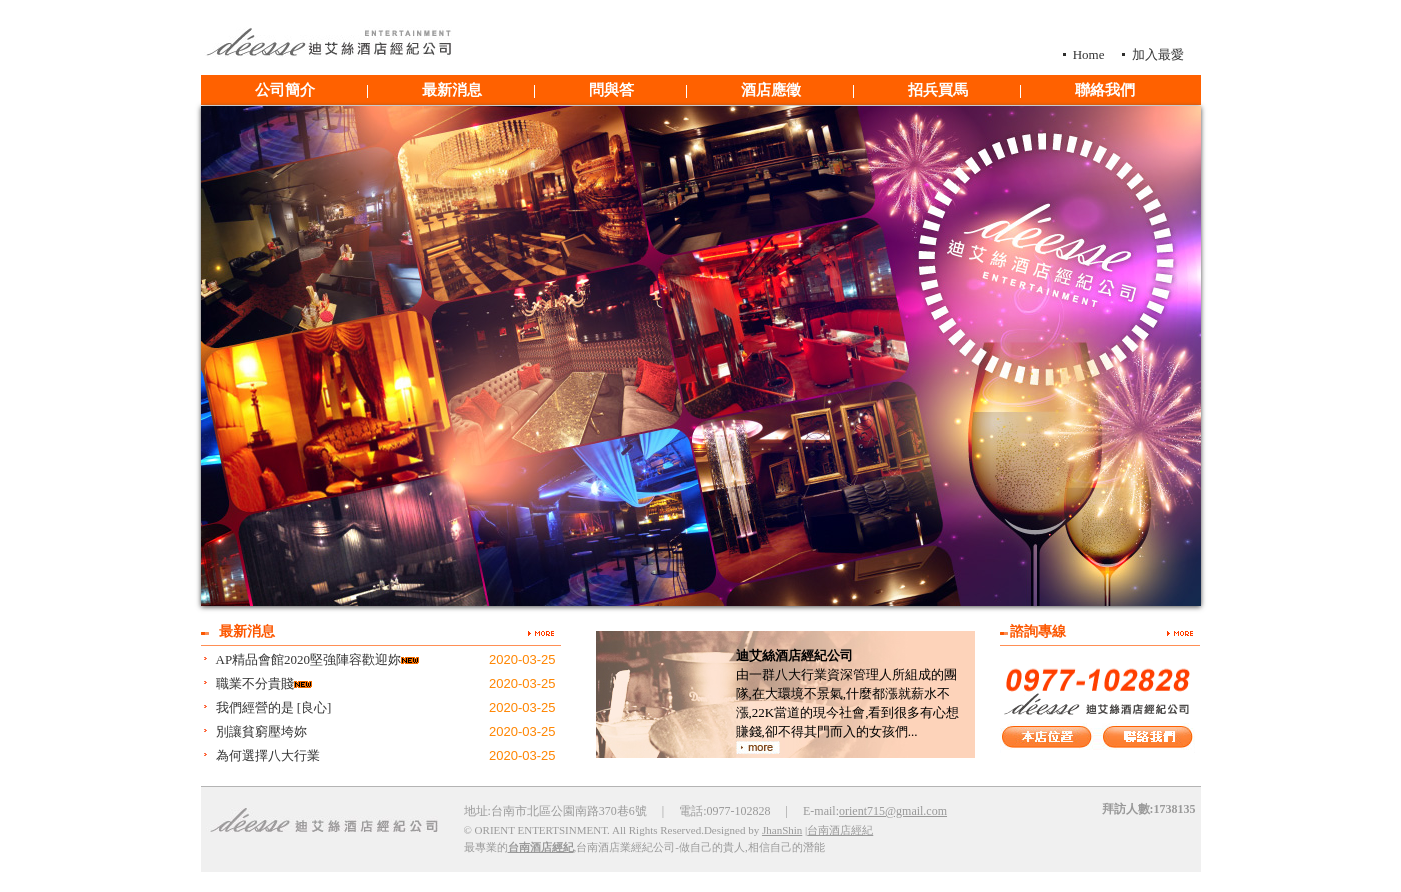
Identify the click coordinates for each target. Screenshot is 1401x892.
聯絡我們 (1105, 90)
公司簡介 (285, 90)
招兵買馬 (938, 90)
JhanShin (782, 830)
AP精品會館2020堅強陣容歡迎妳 (309, 659)
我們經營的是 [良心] (274, 707)
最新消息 (452, 90)
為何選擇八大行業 (268, 755)
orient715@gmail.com (893, 811)
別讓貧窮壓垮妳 (261, 731)
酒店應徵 (771, 90)
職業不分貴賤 (255, 683)
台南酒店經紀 (840, 830)
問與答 (611, 90)
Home (1089, 54)
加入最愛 (1158, 54)
